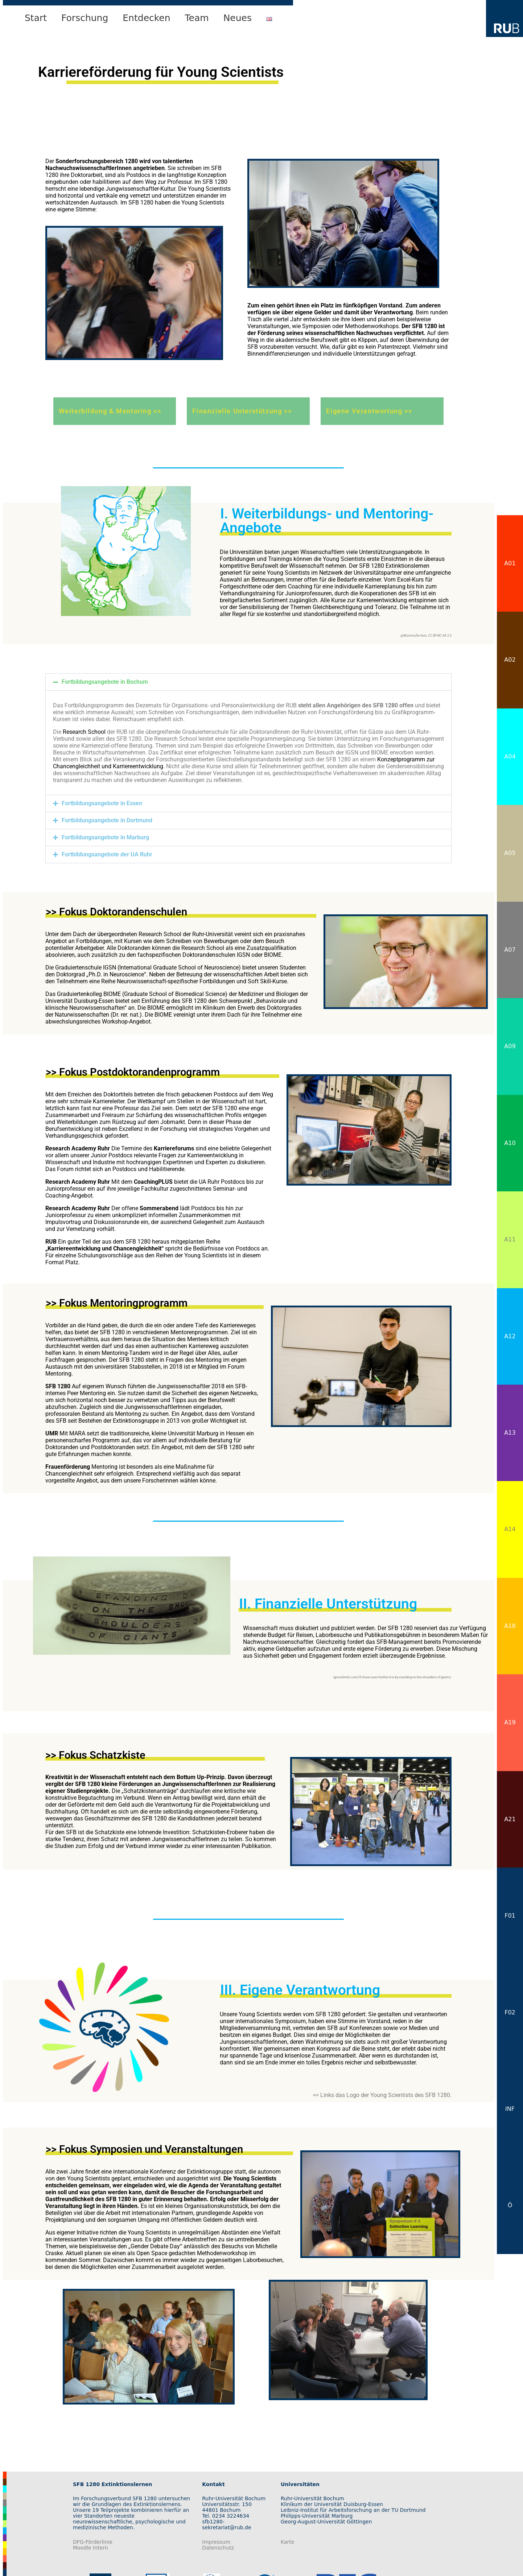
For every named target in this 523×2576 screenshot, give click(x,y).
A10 (509, 1143)
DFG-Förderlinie (92, 2542)
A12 (509, 1336)
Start (36, 18)
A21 (509, 1819)
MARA (77, 1433)
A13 (509, 1432)
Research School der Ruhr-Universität (186, 934)
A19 (509, 1722)
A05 (509, 852)
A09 (509, 1046)
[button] (248, 682)
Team (197, 18)
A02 (509, 659)
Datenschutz (218, 2548)
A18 (509, 1625)
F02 (510, 2012)
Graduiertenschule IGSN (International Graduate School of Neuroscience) (148, 967)
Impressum (216, 2542)
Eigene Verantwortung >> (369, 411)
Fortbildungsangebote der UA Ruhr (107, 854)
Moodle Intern (90, 2548)
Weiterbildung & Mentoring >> (110, 411)
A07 (509, 949)
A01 (509, 563)
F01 (510, 1915)
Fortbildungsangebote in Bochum (105, 681)
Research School (84, 731)
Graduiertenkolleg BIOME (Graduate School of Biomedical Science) (142, 994)
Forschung (84, 18)
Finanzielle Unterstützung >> (242, 411)
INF (510, 2108)
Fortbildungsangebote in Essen (102, 803)
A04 (509, 756)
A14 (509, 1529)
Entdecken (146, 18)
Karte (287, 2542)
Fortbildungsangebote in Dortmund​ (107, 820)
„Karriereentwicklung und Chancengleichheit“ (104, 1248)
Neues (237, 18)
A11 (509, 1239)
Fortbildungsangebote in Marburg (105, 837)
